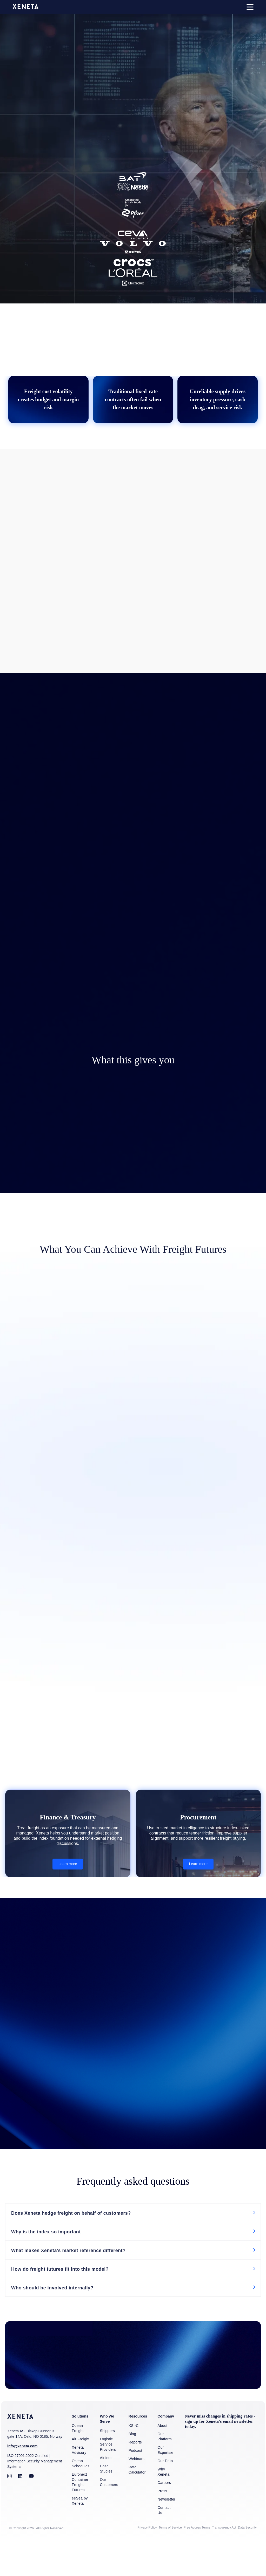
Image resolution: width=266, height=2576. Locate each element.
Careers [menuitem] (164, 2517)
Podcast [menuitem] (135, 2485)
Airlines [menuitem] (106, 2492)
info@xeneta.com (22, 2480)
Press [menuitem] (162, 2525)
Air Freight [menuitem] (80, 2473)
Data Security (247, 2562)
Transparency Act (224, 2562)
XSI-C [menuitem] (134, 2460)
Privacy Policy (146, 2562)
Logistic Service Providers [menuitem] (108, 2478)
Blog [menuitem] (132, 2468)
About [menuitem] (162, 2460)
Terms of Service (169, 2562)
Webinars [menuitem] (136, 2493)
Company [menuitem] (165, 2451)
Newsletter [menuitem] (166, 2534)
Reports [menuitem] (135, 2477)
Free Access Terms (196, 2562)
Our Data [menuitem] (165, 2495)
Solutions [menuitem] (80, 2451)
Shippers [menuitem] (107, 2465)
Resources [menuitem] (138, 2451)
